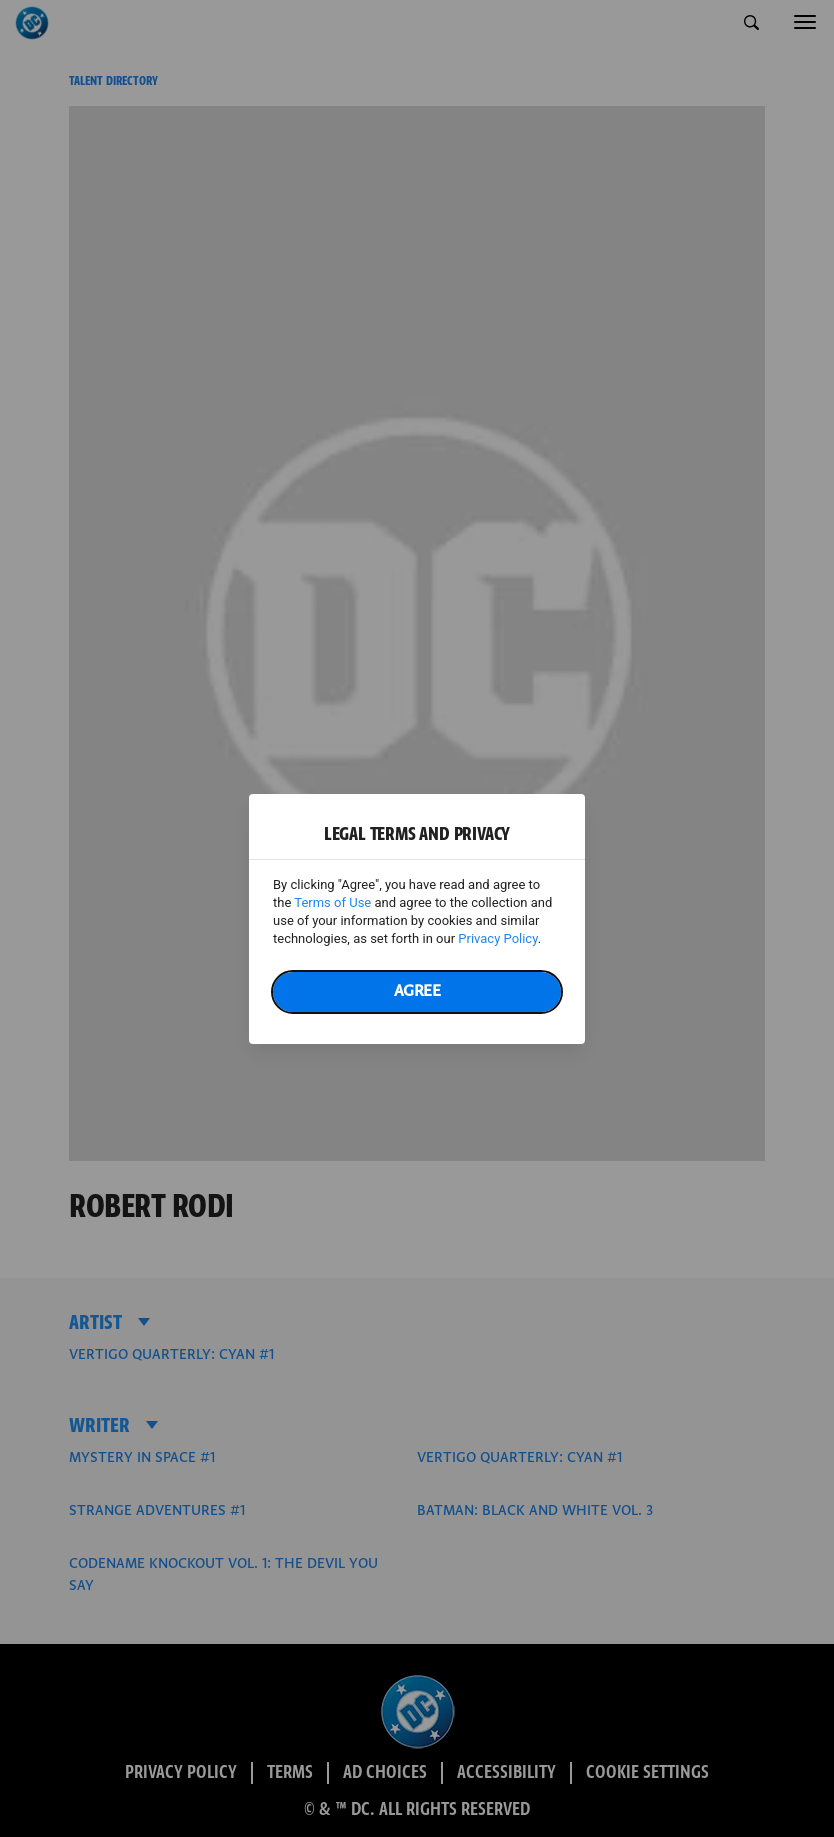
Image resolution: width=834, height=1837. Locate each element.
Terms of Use (332, 902)
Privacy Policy (497, 938)
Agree (417, 991)
